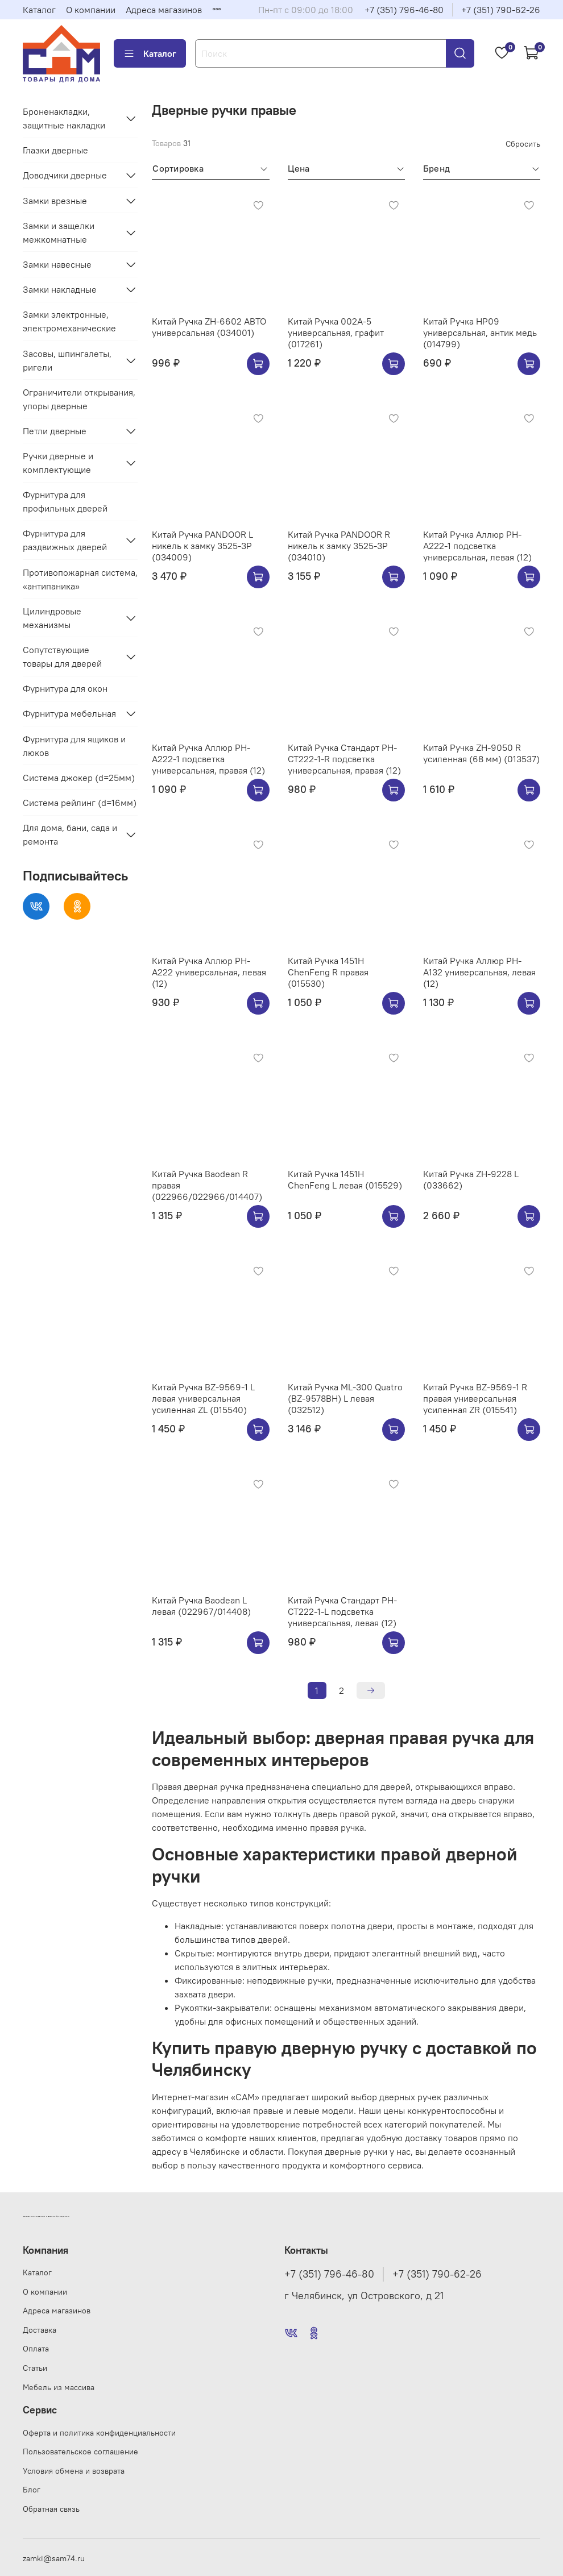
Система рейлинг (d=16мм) (79, 802)
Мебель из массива (58, 2387)
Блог (31, 2489)
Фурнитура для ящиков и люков (74, 745)
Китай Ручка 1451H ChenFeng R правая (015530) (328, 972)
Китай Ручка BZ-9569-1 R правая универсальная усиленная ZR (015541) (475, 1398)
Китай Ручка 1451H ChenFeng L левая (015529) (345, 1179)
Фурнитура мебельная (69, 713)
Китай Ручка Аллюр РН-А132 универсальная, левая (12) (479, 972)
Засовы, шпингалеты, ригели (67, 360)
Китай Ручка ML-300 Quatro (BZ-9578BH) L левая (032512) (345, 1398)
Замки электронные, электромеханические (69, 321)
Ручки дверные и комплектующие (58, 462)
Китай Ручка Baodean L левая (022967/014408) (201, 1605)
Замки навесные (57, 264)
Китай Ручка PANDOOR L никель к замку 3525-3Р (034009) (202, 546)
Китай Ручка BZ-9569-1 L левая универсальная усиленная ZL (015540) (203, 1398)
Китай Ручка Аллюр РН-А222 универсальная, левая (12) (209, 972)
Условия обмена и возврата (74, 2471)
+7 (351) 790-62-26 (500, 9)
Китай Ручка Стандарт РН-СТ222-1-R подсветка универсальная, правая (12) (344, 759)
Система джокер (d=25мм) (79, 777)
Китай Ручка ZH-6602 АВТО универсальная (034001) (209, 326)
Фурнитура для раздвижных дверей (65, 539)
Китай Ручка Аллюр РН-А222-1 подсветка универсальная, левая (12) (477, 546)
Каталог (39, 9)
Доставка (39, 2330)
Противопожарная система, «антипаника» (80, 579)
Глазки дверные (55, 150)
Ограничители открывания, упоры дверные (79, 399)
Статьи (35, 2368)
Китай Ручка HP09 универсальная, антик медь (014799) (480, 332)
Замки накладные (60, 289)
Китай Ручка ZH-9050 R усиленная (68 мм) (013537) (481, 753)
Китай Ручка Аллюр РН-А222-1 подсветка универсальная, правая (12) (208, 759)
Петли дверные (54, 431)
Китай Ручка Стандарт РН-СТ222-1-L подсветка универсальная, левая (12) (342, 1611)
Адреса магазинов (164, 9)
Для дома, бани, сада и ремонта (70, 834)
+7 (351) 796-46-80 (404, 9)
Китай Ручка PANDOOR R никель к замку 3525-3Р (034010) (339, 546)
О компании (90, 9)
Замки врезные (55, 200)
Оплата (36, 2349)
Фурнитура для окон (65, 688)
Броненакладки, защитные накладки (64, 118)
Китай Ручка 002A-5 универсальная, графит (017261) (336, 332)
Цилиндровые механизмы (52, 617)
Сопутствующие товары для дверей (62, 656)
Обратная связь (51, 2509)
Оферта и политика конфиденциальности (99, 2433)
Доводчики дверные (65, 175)
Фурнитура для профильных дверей (65, 501)
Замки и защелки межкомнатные (58, 232)
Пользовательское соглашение (80, 2451)
